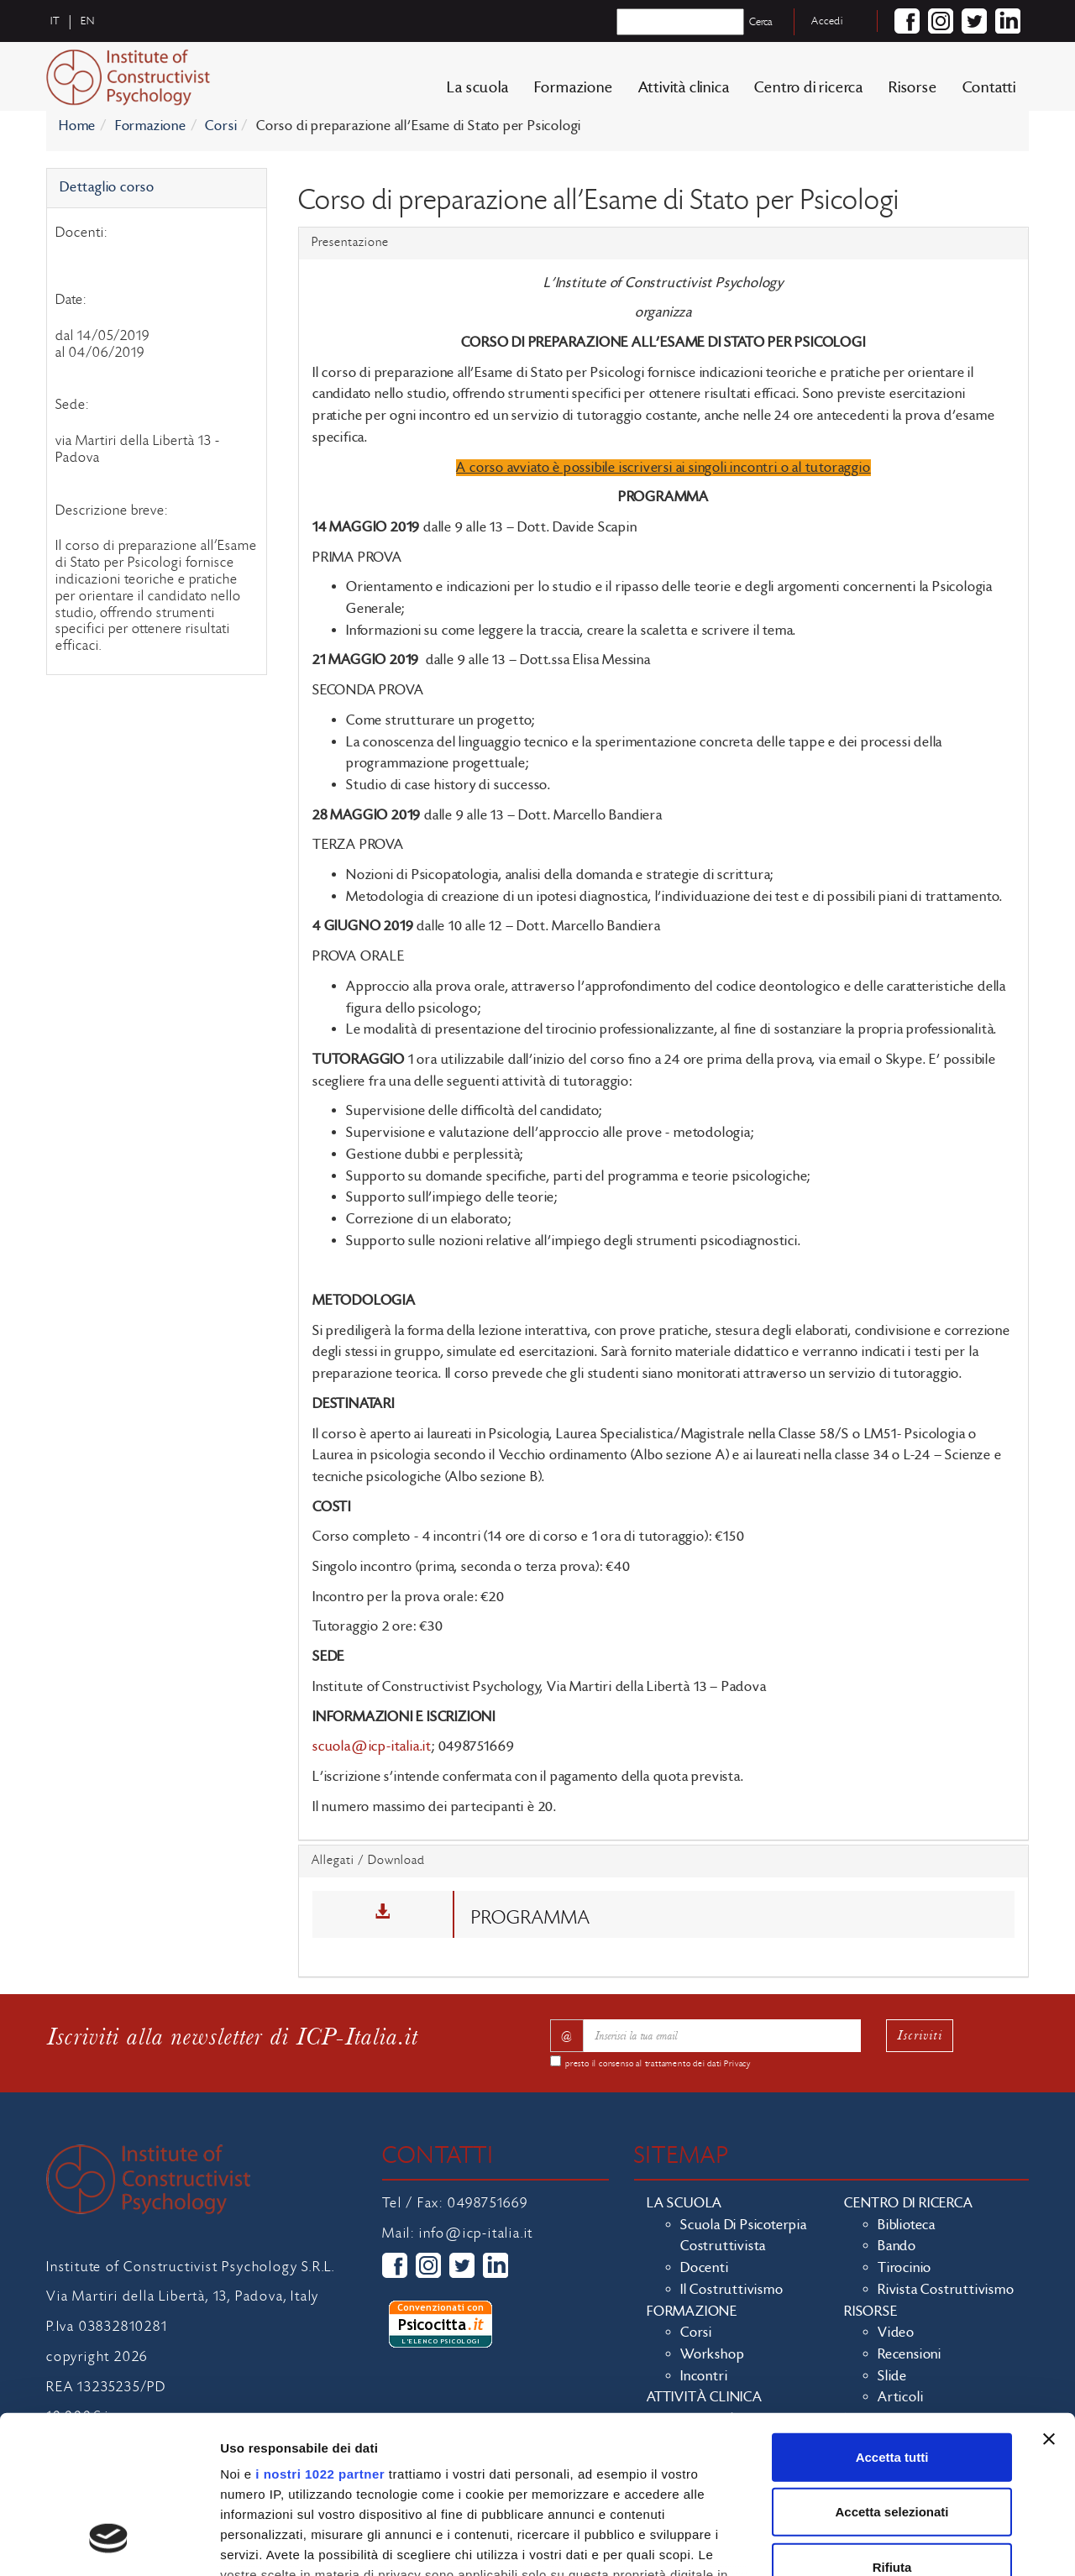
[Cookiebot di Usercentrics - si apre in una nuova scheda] (108, 2543)
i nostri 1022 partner (320, 2336)
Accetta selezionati (891, 2374)
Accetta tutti (892, 2319)
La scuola (477, 87)
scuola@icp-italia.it (372, 1746)
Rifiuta (892, 2429)
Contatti (989, 87)
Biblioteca (907, 2225)
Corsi (221, 126)
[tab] (663, 243)
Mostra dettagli (883, 2543)
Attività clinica (684, 87)
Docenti (704, 2267)
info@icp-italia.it (476, 2233)
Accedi (827, 21)
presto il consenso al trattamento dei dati (658, 2064)
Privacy (737, 2064)
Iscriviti (919, 2035)
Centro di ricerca (808, 87)
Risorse (913, 87)
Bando (897, 2246)
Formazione (573, 87)
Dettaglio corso (107, 187)
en (88, 21)
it (55, 21)
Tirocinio (904, 2267)
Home (77, 126)
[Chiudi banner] (1049, 2301)
